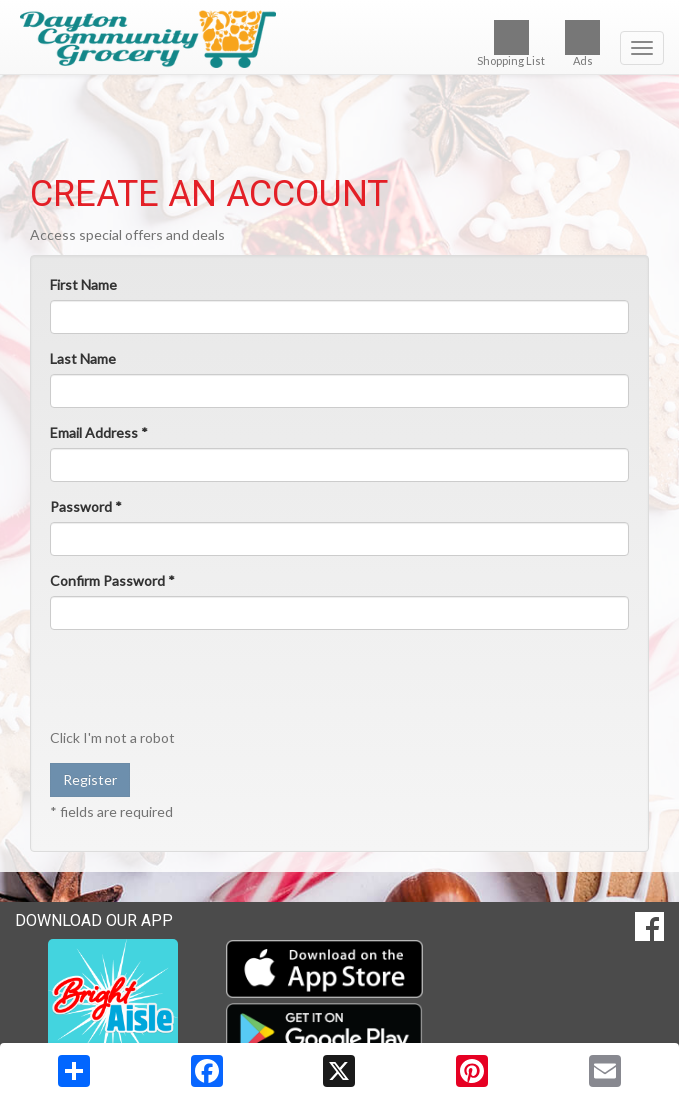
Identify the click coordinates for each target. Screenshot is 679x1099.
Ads (582, 43)
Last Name (83, 358)
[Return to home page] (339, 39)
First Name (83, 284)
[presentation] (202, 684)
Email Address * (99, 432)
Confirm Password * (112, 580)
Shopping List (511, 43)
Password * (86, 506)
